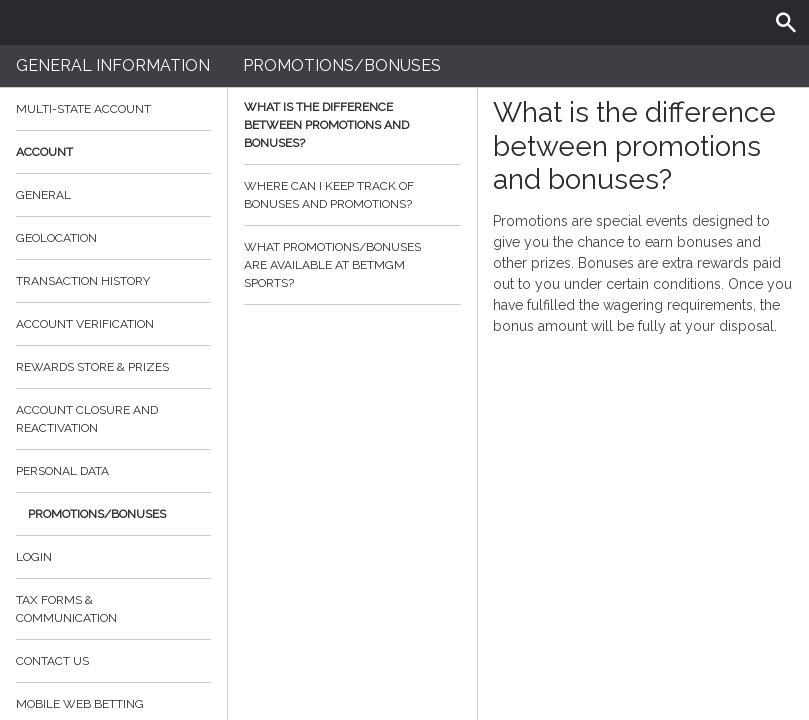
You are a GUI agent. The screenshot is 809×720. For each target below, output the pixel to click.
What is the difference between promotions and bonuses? (352, 125)
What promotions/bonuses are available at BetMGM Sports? (352, 265)
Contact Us (52, 661)
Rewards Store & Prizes (92, 367)
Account (113, 152)
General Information (113, 65)
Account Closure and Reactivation (87, 419)
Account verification (85, 324)
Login (34, 557)
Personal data (62, 471)
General (43, 195)
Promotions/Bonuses (97, 514)
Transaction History (83, 281)
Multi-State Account (83, 109)
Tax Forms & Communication (113, 609)
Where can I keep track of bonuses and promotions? (352, 195)
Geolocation (56, 238)
